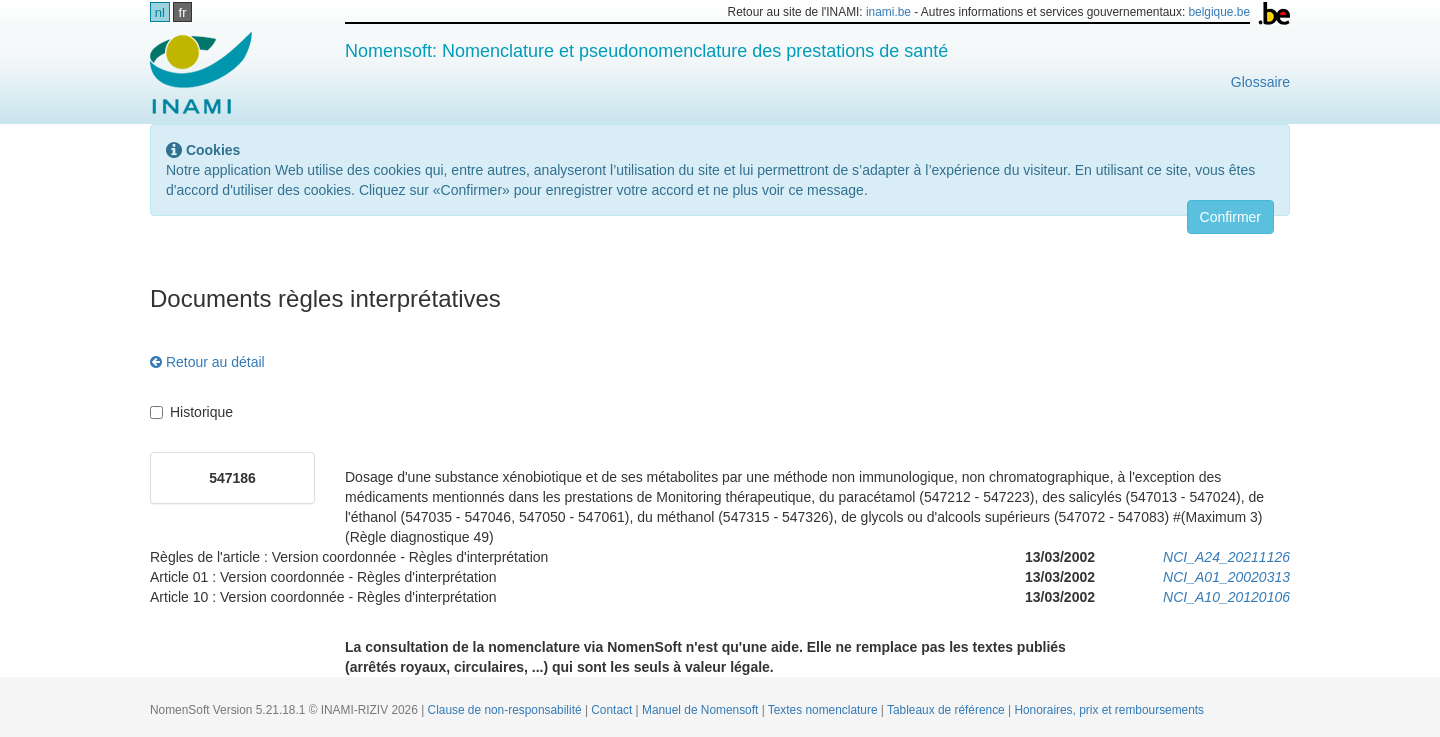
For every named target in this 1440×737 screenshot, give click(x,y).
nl (160, 12)
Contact (613, 710)
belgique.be (1220, 12)
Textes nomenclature (824, 710)
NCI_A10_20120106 (1226, 597)
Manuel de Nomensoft (702, 710)
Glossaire (1260, 82)
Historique (191, 412)
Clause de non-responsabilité (506, 710)
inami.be (888, 12)
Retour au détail (207, 362)
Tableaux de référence (947, 710)
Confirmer (1230, 217)
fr (183, 12)
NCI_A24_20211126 (1226, 557)
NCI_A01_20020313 (1226, 577)
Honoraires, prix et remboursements (1109, 710)
